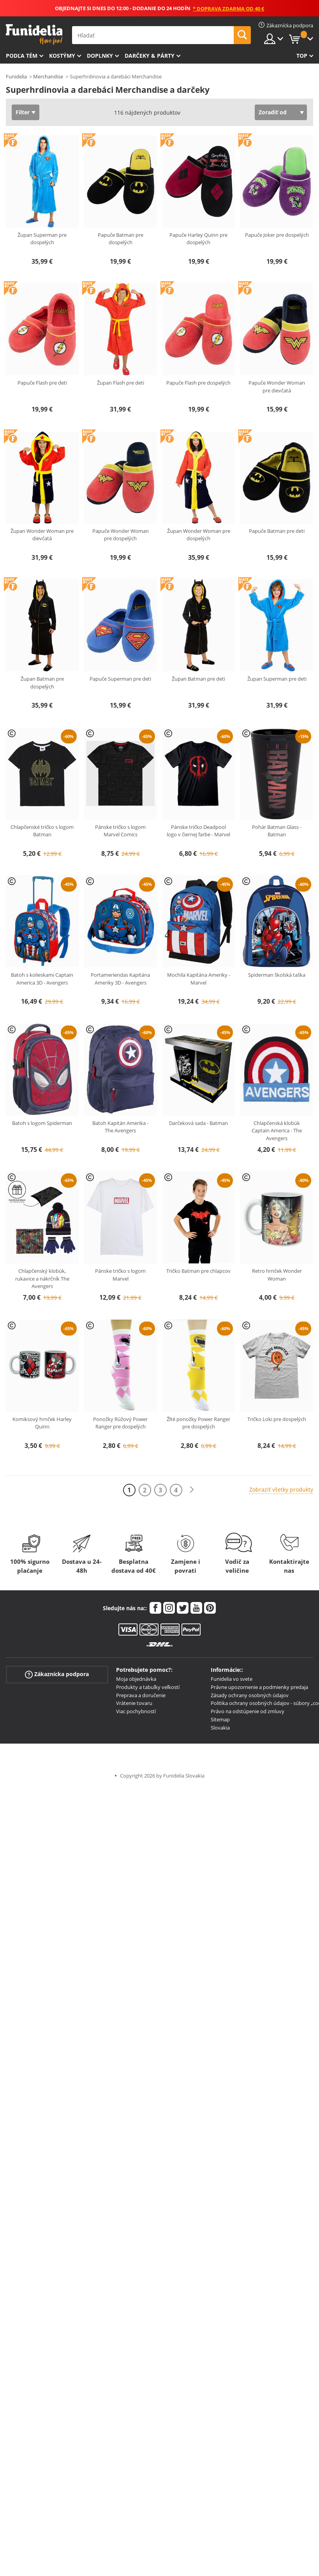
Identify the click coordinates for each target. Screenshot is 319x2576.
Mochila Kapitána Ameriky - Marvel (198, 978)
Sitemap (220, 1719)
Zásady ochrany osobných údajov (250, 1695)
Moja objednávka (136, 1678)
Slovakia (220, 1727)
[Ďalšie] (191, 1489)
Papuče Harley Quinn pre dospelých (198, 238)
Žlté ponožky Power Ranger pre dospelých (198, 1423)
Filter (23, 112)
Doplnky (100, 55)
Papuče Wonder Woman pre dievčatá (277, 386)
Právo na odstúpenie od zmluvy (247, 1711)
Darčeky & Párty (149, 55)
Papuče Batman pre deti (277, 530)
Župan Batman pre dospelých (42, 682)
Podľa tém (21, 55)
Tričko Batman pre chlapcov (198, 1270)
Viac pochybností (136, 1711)
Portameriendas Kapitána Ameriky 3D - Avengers (120, 978)
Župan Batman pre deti (198, 678)
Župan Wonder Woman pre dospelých (198, 534)
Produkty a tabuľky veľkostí (148, 1687)
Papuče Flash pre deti (42, 382)
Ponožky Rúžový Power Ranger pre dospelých (120, 1423)
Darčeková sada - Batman (198, 1123)
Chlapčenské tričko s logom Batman (42, 830)
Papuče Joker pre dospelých (277, 234)
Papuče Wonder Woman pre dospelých (120, 534)
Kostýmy (62, 55)
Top (301, 55)
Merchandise (48, 76)
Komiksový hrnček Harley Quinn (42, 1423)
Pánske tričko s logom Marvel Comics (120, 830)
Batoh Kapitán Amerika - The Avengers (120, 1126)
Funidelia (16, 76)
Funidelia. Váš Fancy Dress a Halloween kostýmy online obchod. (34, 34)
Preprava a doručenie (141, 1695)
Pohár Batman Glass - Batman (276, 830)
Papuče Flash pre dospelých (198, 382)
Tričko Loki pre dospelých (276, 1419)
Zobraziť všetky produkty (281, 1489)
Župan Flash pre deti (120, 382)
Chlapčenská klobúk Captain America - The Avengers (277, 1130)
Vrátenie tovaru (134, 1703)
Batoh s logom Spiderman (42, 1123)
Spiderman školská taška (276, 974)
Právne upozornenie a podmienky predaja (259, 1687)
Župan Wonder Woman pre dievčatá (42, 534)
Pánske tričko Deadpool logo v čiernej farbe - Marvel (198, 830)
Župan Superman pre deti (277, 678)
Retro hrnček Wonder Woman (277, 1274)
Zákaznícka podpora (57, 1674)
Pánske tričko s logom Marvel (120, 1274)
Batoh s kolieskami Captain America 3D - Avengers (42, 978)
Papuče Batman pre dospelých (120, 238)
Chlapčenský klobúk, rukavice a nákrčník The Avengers (42, 1278)
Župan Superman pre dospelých (42, 238)
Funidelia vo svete (231, 1678)
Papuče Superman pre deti (120, 678)
